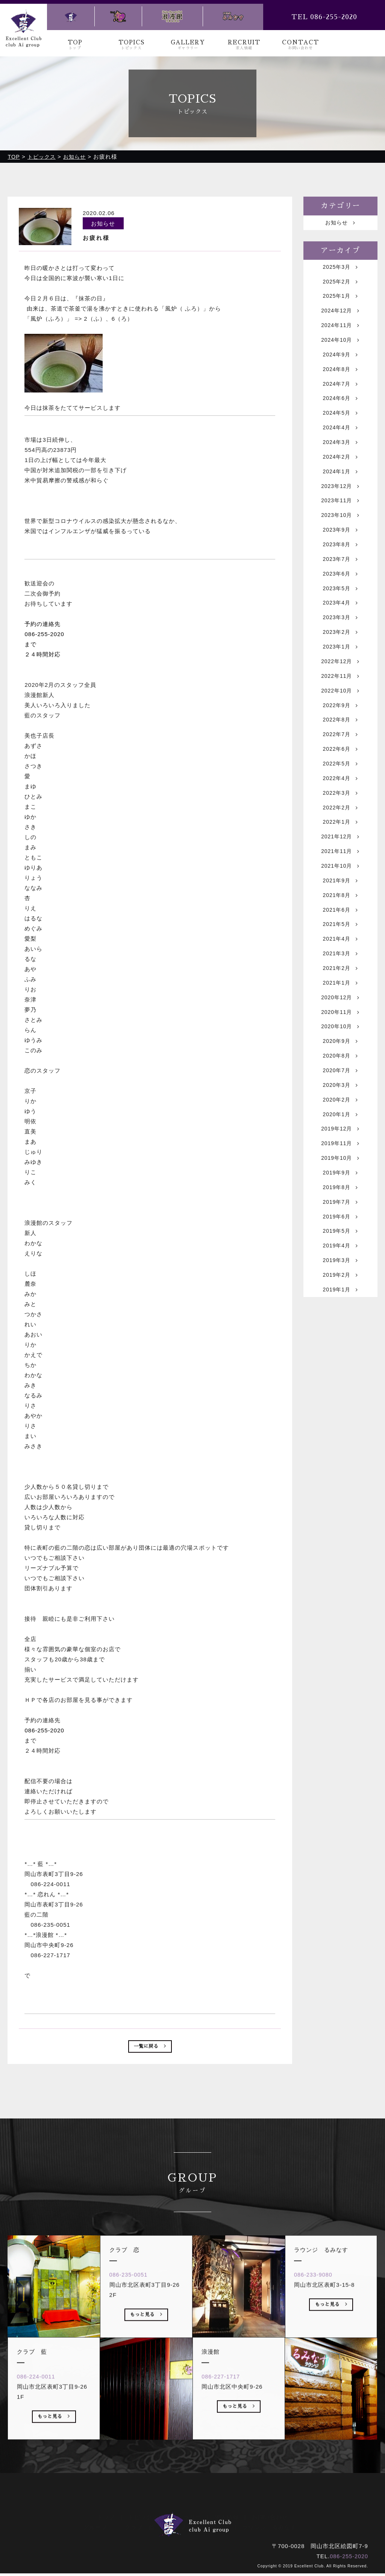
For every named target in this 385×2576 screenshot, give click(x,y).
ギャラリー (186, 2509)
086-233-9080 (316, 2298)
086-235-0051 (131, 2298)
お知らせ (340, 224)
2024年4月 (340, 443)
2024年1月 (340, 490)
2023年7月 (340, 585)
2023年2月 (340, 664)
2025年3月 (340, 269)
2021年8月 (340, 948)
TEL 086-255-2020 (324, 17)
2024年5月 (340, 427)
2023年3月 (340, 648)
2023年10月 (340, 538)
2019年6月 (340, 1296)
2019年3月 (340, 1343)
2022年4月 (340, 822)
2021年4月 (340, 996)
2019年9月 (340, 1248)
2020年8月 (340, 1122)
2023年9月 (340, 553)
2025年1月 (340, 301)
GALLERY (188, 44)
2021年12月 (340, 885)
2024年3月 (340, 459)
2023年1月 (340, 680)
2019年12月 (340, 1201)
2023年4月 (340, 632)
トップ (106, 2509)
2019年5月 (340, 1311)
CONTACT (300, 44)
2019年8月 (340, 1264)
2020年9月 (340, 1106)
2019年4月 (340, 1327)
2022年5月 (340, 806)
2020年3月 (340, 1153)
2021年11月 (340, 901)
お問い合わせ (270, 2509)
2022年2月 (340, 853)
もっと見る (54, 2441)
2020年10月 (340, 1090)
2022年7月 (340, 774)
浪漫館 (220, 2519)
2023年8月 (340, 569)
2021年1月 (340, 1043)
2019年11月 (340, 1217)
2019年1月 (340, 1374)
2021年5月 (340, 980)
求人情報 (227, 2509)
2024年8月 (340, 380)
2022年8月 (340, 759)
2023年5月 (340, 617)
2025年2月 (340, 285)
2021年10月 (340, 917)
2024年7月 (340, 395)
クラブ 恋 (183, 2519)
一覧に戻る (150, 2048)
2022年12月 (340, 695)
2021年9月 (340, 932)
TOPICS (131, 44)
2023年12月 (340, 506)
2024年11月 (340, 332)
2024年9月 (340, 364)
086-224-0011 (39, 2400)
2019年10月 (340, 1232)
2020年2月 (340, 1169)
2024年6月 (340, 411)
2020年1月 (340, 1185)
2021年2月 (340, 1027)
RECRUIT (244, 44)
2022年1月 (340, 869)
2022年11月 (340, 711)
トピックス (143, 2509)
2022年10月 (340, 727)
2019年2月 (340, 1359)
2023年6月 (340, 601)
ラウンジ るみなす (269, 2519)
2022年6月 (340, 790)
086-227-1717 (224, 2400)
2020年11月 (340, 1074)
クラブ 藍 (140, 2519)
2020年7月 (340, 1138)
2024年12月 (340, 317)
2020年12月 (340, 1059)
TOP (75, 44)
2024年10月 (340, 348)
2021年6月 (340, 964)
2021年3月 (340, 1011)
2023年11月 (340, 522)
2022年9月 (340, 743)
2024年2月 (340, 474)
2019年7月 (340, 1280)
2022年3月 (340, 838)
